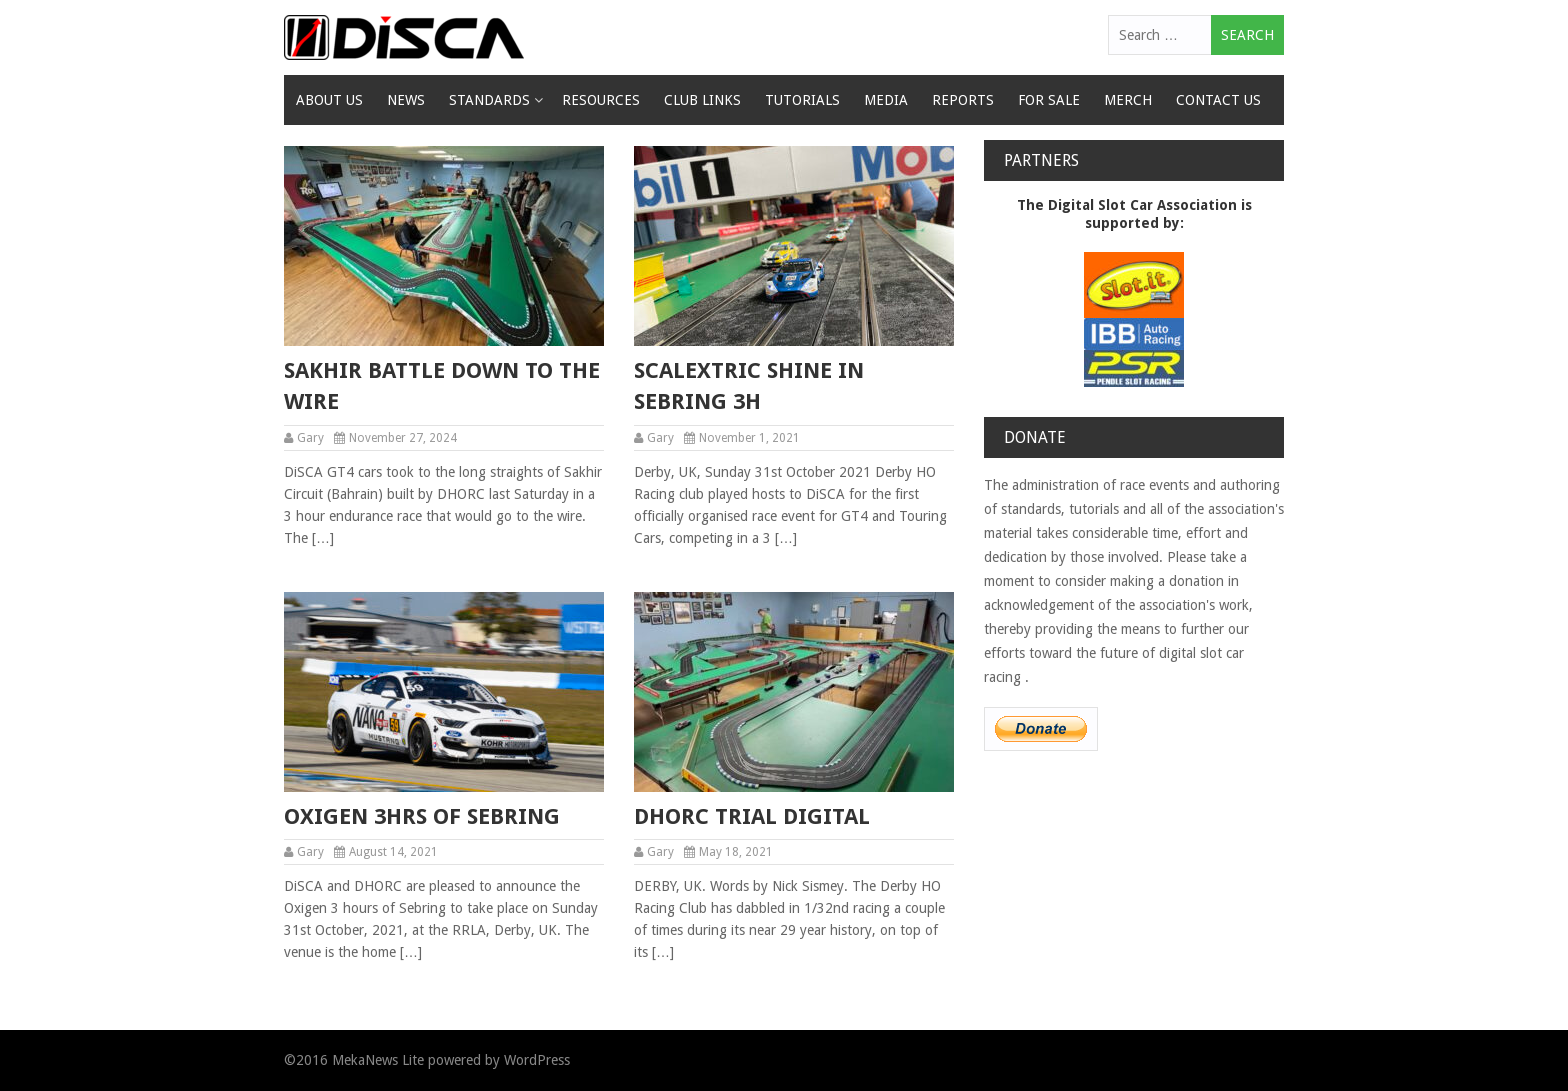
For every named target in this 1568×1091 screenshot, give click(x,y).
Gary (310, 438)
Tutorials (802, 100)
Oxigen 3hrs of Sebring (422, 816)
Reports (963, 100)
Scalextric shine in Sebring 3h (749, 386)
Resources (601, 100)
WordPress (537, 1060)
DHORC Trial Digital (752, 816)
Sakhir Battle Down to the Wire (442, 386)
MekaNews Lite (378, 1060)
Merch (1128, 100)
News (406, 100)
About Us (329, 100)
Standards (489, 100)
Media (886, 100)
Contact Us (1218, 100)
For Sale (1049, 100)
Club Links (702, 100)
